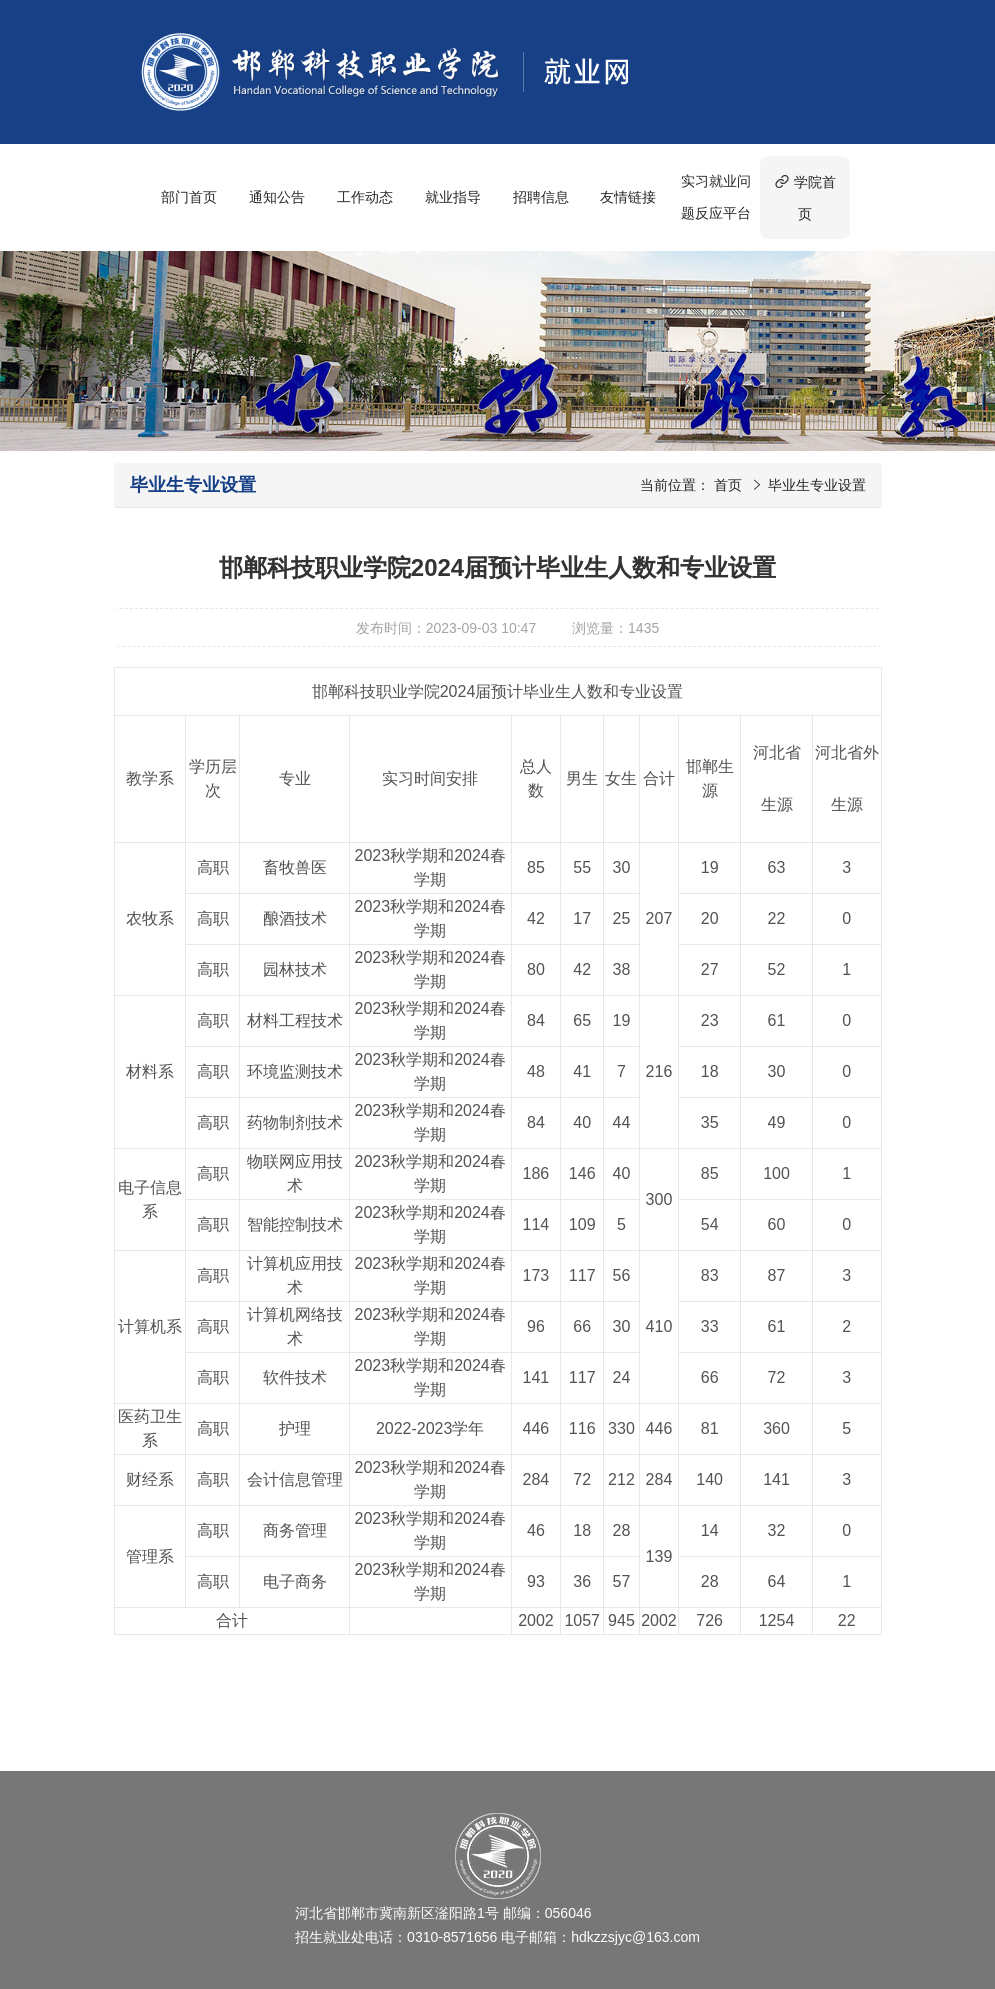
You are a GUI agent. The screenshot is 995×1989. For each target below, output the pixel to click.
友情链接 (628, 197)
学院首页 (805, 197)
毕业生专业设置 (817, 485)
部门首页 (189, 197)
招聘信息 (541, 197)
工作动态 (365, 197)
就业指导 (453, 197)
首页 (728, 485)
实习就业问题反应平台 (716, 197)
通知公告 (277, 197)
